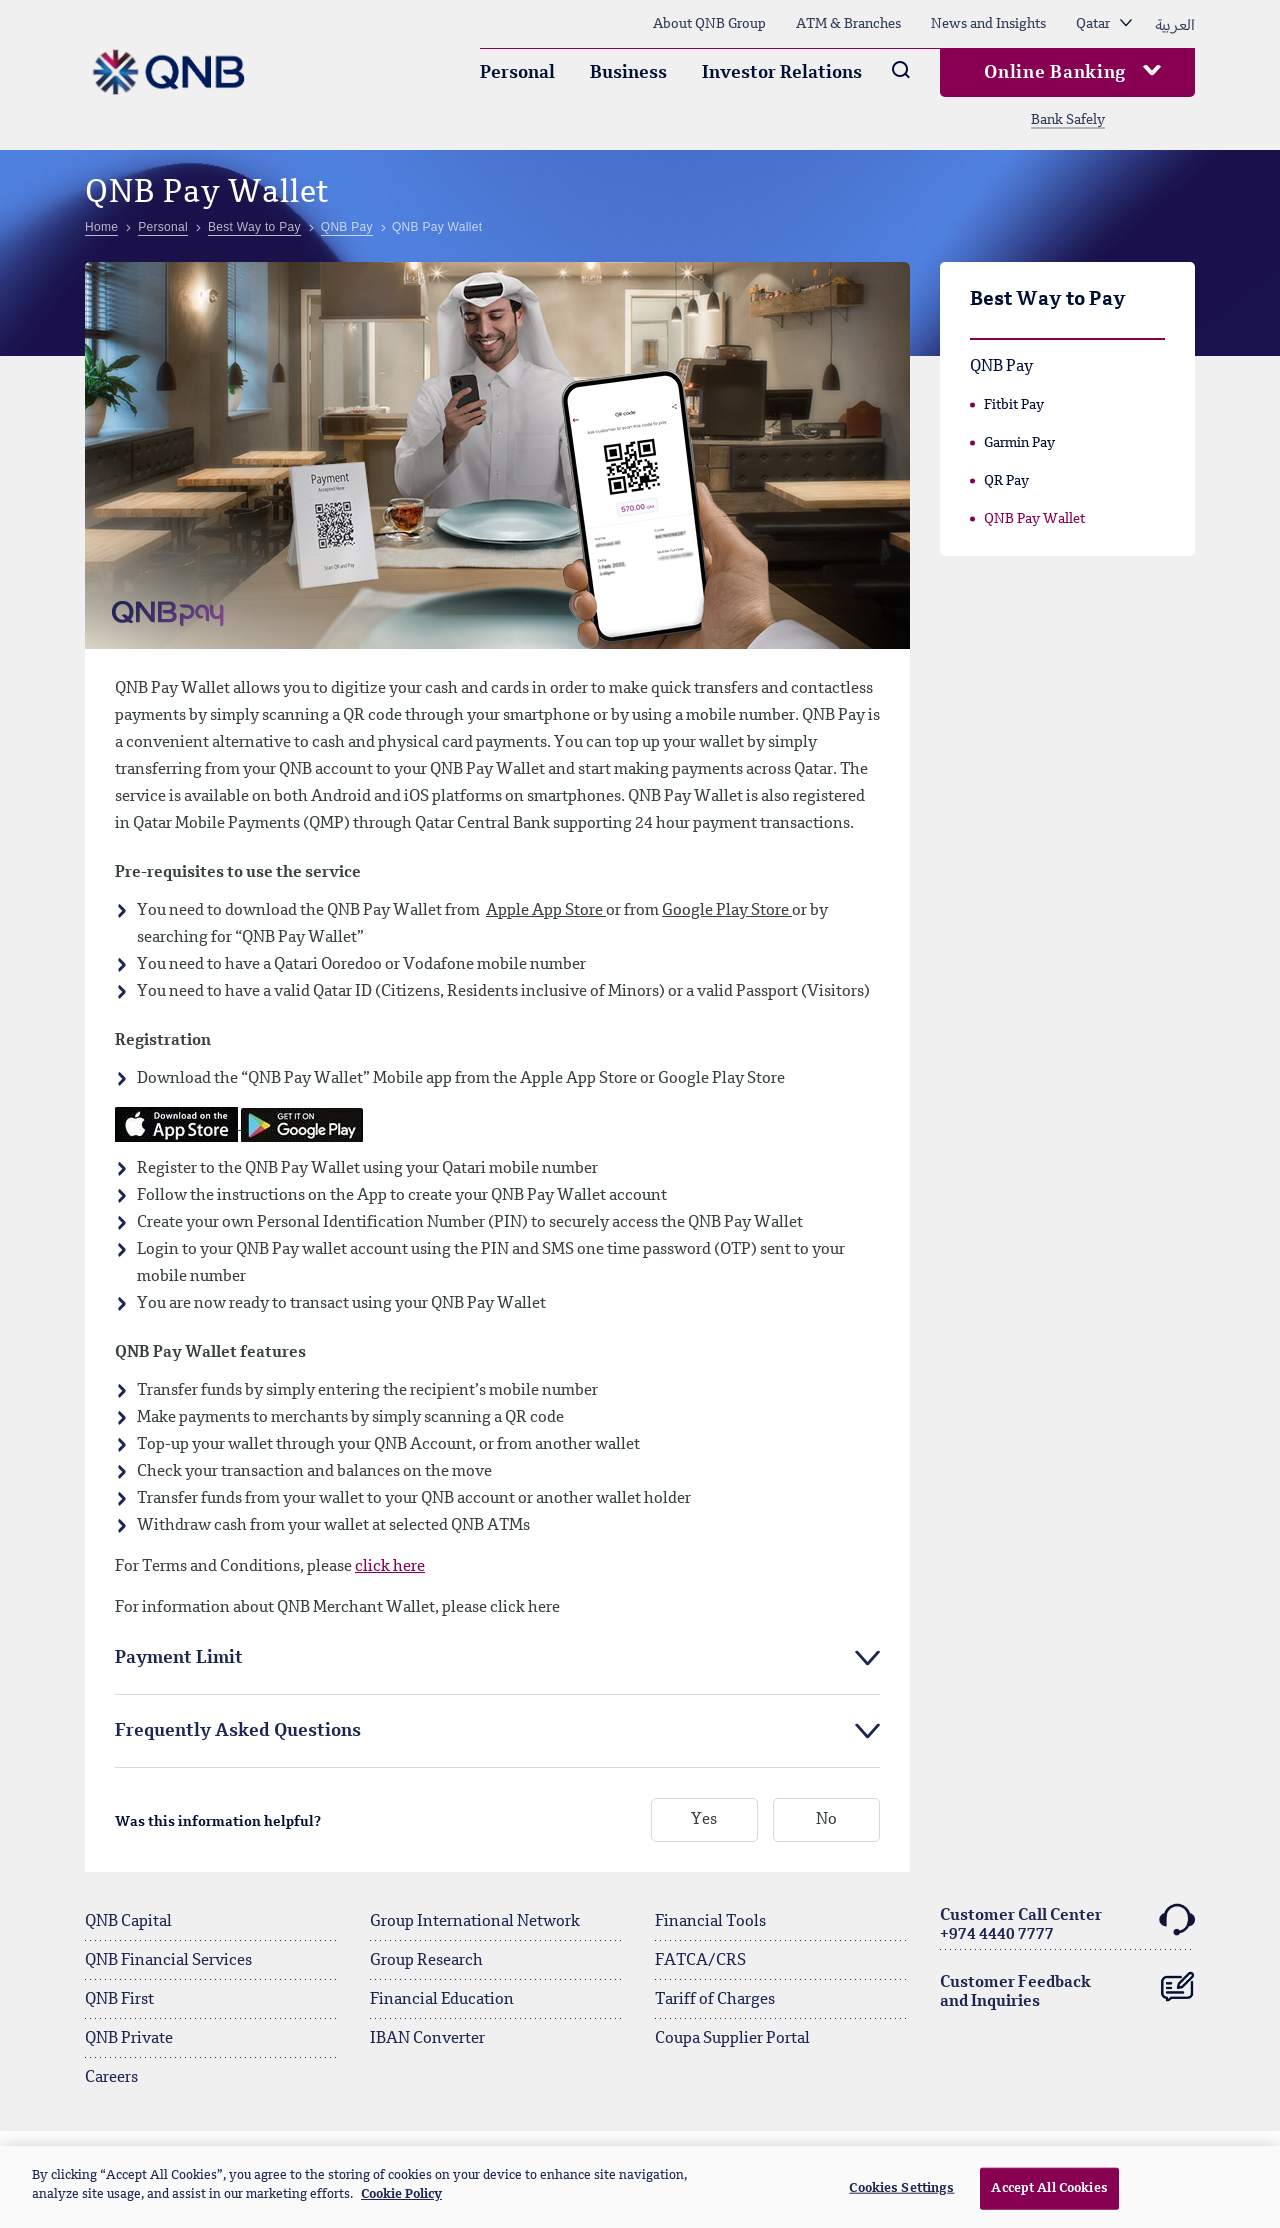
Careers (111, 2078)
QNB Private (129, 2039)
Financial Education (442, 2000)
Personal (517, 73)
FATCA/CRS (700, 1961)
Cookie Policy (401, 2194)
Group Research (426, 1961)
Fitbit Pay (1014, 405)
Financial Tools (710, 1922)
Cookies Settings (901, 2188)
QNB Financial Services (168, 1961)
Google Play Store (727, 911)
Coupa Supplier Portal (732, 2039)
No (826, 1821)
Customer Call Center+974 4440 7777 (1067, 1922)
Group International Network (475, 1922)
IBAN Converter (427, 2039)
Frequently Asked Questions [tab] (238, 1731)
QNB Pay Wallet (1034, 519)
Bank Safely (1068, 120)
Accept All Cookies (1049, 2188)
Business (628, 73)
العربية (1175, 24)
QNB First (119, 2000)
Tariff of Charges (715, 2000)
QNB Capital (128, 1922)
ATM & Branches (848, 24)
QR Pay (1006, 481)
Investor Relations (782, 73)
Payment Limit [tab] (179, 1658)
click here (390, 1567)
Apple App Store (546, 911)
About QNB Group (709, 24)
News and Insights (988, 24)
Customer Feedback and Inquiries (1067, 1988)
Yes (704, 1821)
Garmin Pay (1019, 443)
